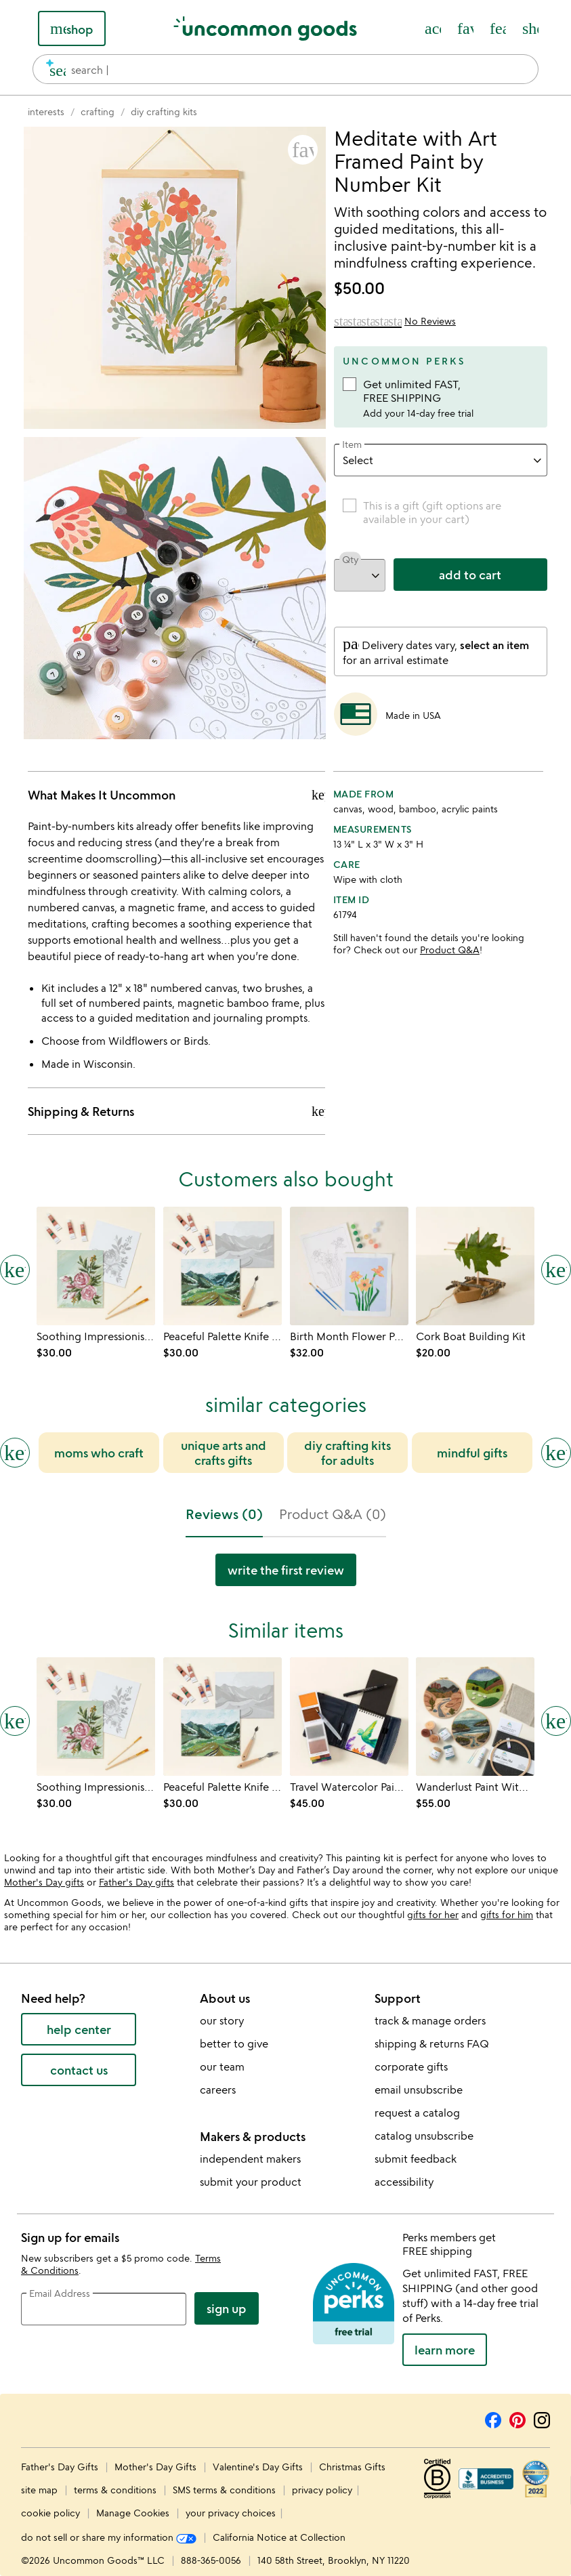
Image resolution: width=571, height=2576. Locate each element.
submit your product (250, 2181)
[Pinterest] (517, 2418)
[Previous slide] (15, 1453)
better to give (234, 2043)
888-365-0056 (211, 2560)
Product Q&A (450, 949)
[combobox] (285, 69)
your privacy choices (231, 2512)
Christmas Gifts (352, 2466)
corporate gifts (411, 2066)
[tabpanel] (285, 1575)
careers (218, 2089)
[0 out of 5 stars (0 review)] (395, 321)
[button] (303, 150)
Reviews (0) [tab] (224, 1513)
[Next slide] (556, 1453)
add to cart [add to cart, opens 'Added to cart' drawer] (470, 574)
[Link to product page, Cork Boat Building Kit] (475, 1266)
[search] (52, 69)
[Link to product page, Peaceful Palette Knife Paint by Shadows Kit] (222, 1266)
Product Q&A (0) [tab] (332, 1513)
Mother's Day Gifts (156, 2466)
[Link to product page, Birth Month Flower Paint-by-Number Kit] (349, 1266)
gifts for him (506, 1914)
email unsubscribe (419, 2089)
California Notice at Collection (279, 2537)
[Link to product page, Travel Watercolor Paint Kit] (349, 1716)
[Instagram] (542, 2418)
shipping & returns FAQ (432, 2043)
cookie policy (50, 2512)
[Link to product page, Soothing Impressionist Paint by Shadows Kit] (96, 1266)
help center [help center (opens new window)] (79, 2029)
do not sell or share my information (108, 2537)
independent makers (250, 2158)
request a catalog (417, 2112)
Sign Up (227, 2308)
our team (222, 2066)
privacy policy (322, 2489)
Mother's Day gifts (44, 1882)
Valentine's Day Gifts (259, 2466)
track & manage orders (430, 2020)
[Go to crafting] (97, 111)
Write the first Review (286, 1569)
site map (39, 2489)
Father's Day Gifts (61, 2466)
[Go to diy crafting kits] (164, 111)
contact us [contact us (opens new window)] (79, 2069)
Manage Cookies (132, 2512)
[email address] (103, 2309)
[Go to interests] (46, 111)
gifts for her (433, 1914)
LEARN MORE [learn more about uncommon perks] (445, 2349)
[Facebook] (493, 2418)
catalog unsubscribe (424, 2135)
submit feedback (416, 2158)
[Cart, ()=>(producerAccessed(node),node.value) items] (530, 28)
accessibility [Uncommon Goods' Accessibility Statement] (404, 2181)
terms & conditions (115, 2489)
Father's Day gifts (136, 1882)
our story (222, 2020)
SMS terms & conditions (224, 2489)
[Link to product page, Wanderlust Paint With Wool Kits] (475, 1716)
